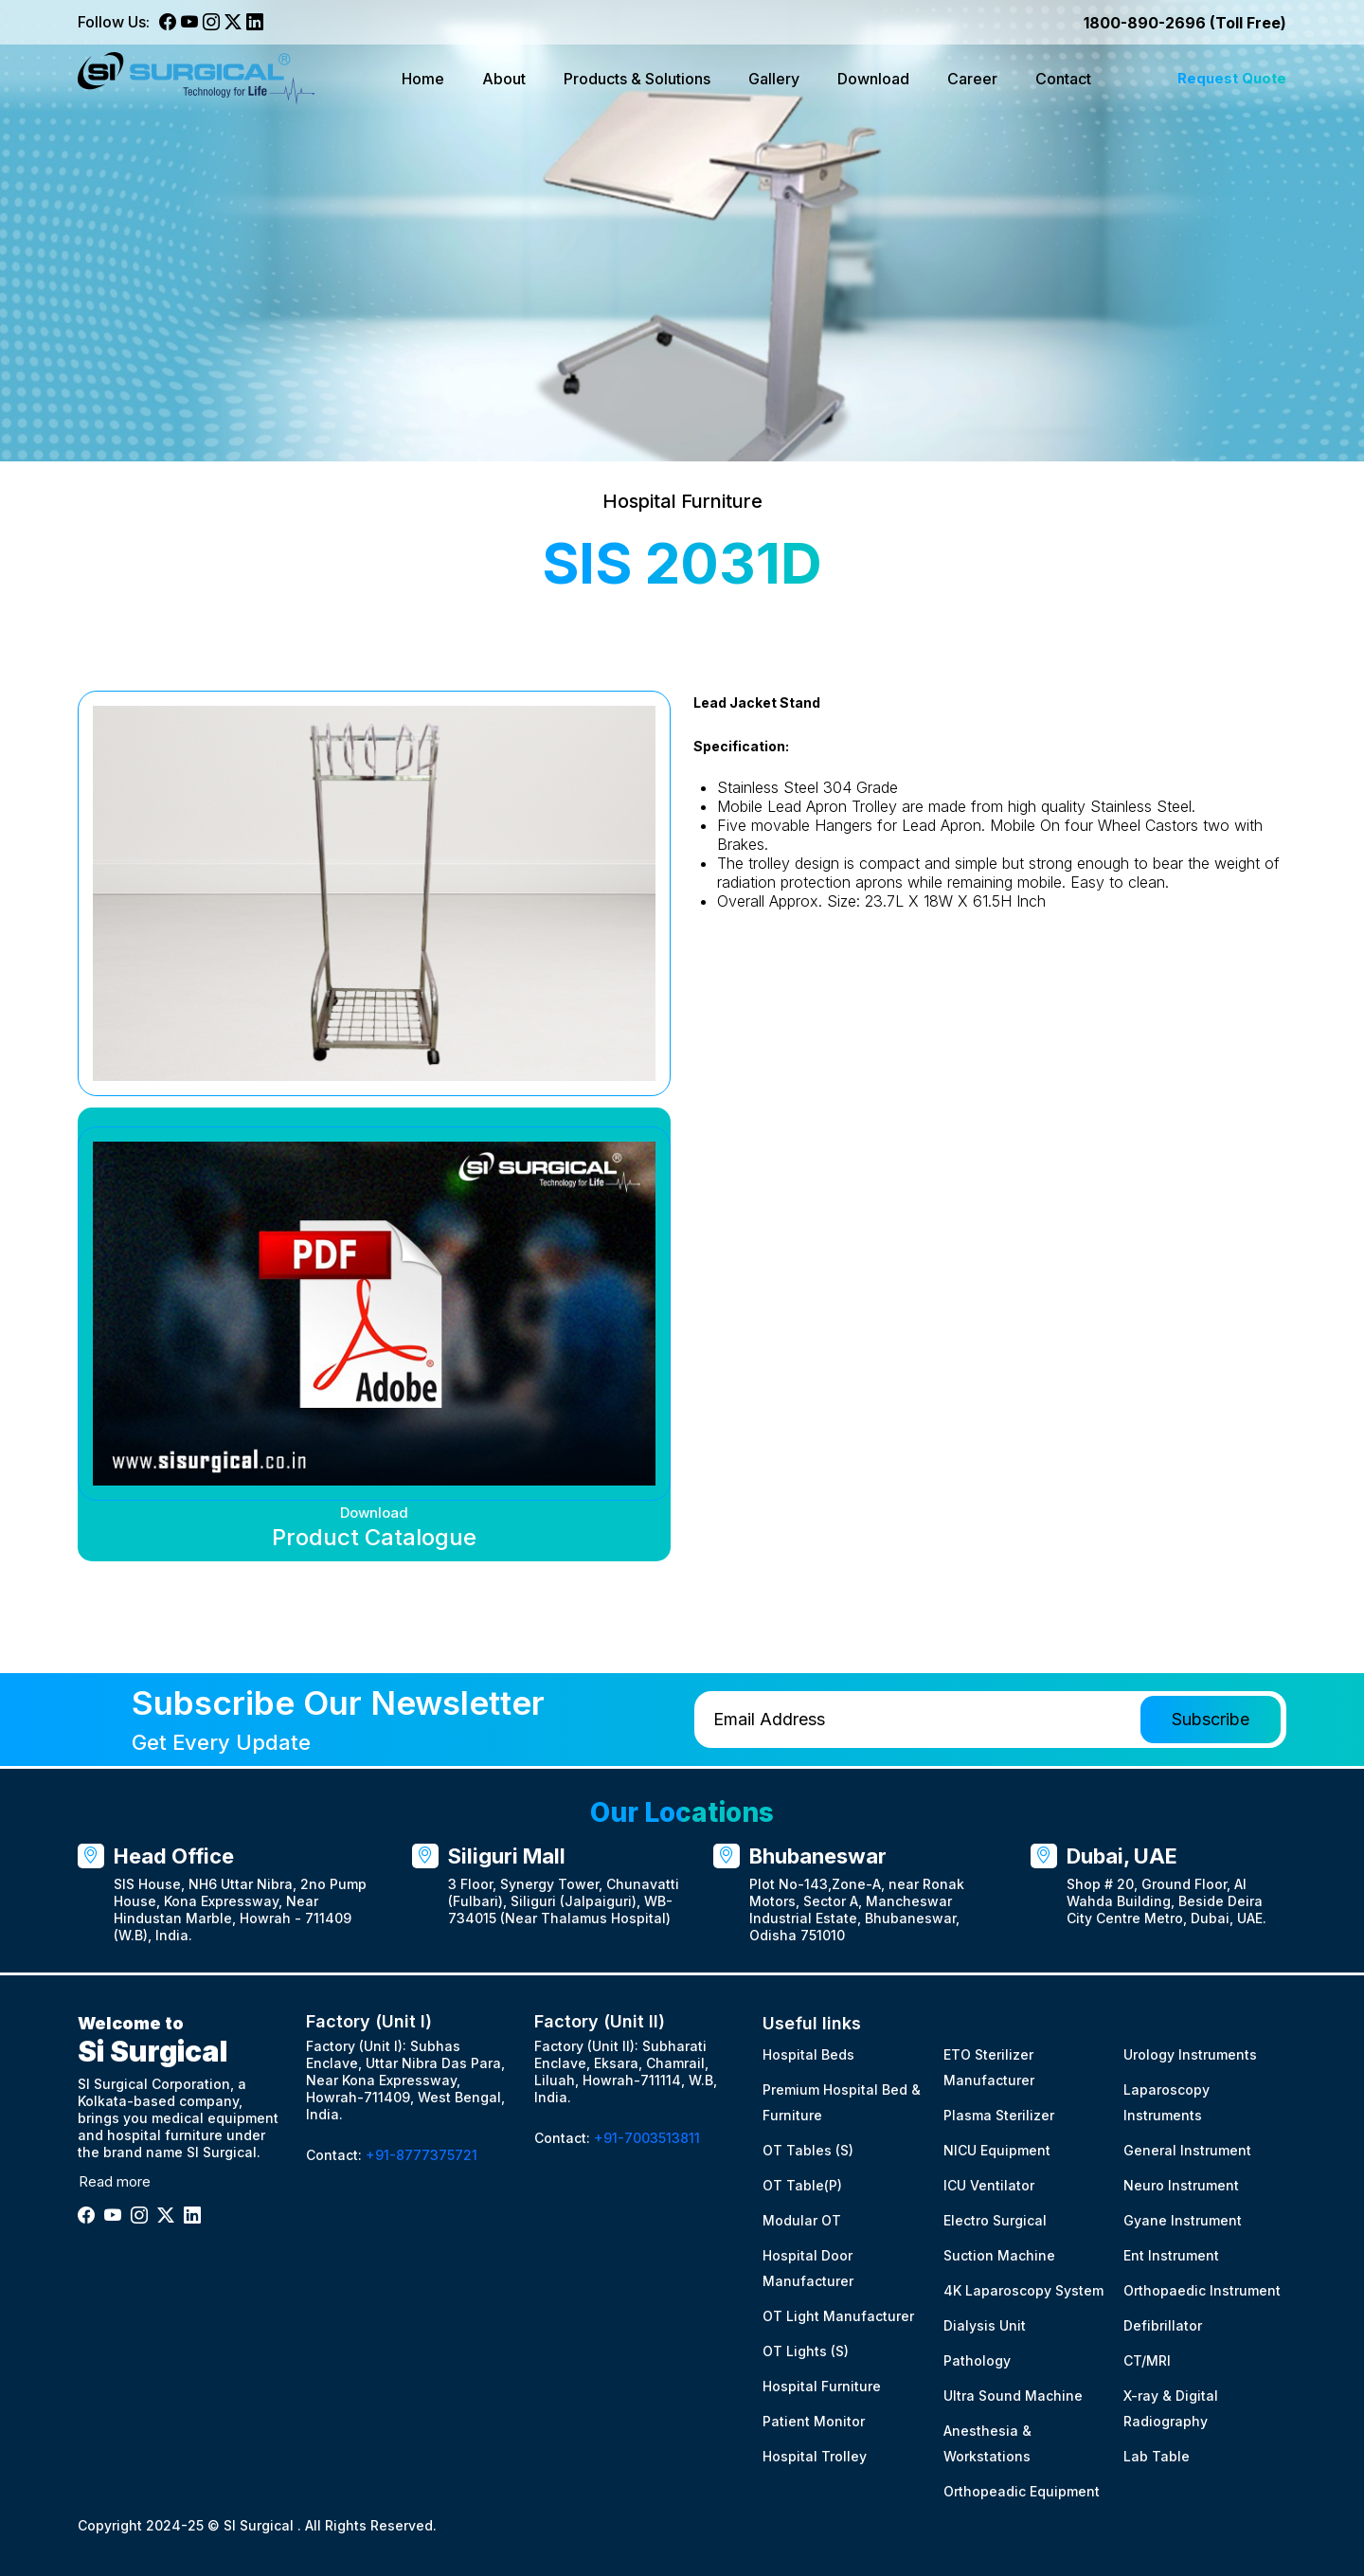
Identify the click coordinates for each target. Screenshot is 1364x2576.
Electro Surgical (995, 2220)
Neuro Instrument (1181, 2185)
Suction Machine (999, 2255)
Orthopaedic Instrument (1202, 2290)
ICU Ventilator (988, 2185)
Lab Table (1156, 2456)
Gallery (773, 78)
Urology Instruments (1190, 2054)
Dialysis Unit (984, 2325)
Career (972, 78)
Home (423, 78)
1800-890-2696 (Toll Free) (1185, 22)
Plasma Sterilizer (998, 2115)
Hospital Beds (808, 2054)
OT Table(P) (802, 2185)
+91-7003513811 (647, 2139)
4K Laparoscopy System (1023, 2290)
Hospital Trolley (815, 2456)
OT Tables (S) (808, 2150)
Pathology (977, 2360)
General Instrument (1187, 2150)
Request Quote (1231, 78)
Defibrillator (1162, 2325)
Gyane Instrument (1182, 2220)
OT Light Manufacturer (838, 2316)
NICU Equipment (996, 2150)
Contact (1063, 78)
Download (873, 78)
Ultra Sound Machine (1013, 2395)
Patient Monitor (814, 2421)
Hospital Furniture (822, 2386)
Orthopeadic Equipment (1021, 2491)
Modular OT (802, 2220)
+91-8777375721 (421, 2156)
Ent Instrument (1171, 2255)
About (504, 78)
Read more (115, 2181)
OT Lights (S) (806, 2351)
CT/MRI (1147, 2360)
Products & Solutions (637, 78)
